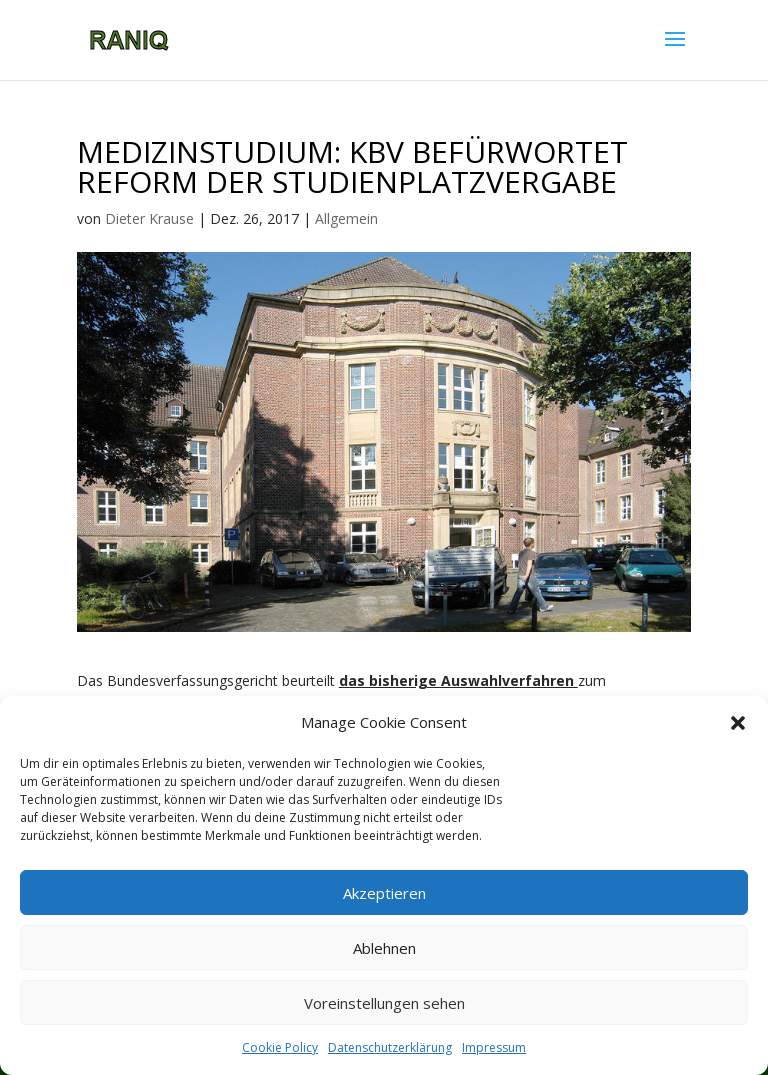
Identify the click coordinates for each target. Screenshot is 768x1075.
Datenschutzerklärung (390, 1047)
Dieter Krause (149, 218)
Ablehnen (384, 948)
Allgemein (346, 218)
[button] (738, 723)
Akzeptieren (384, 893)
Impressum (494, 1047)
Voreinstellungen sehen (384, 1003)
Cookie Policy (280, 1047)
